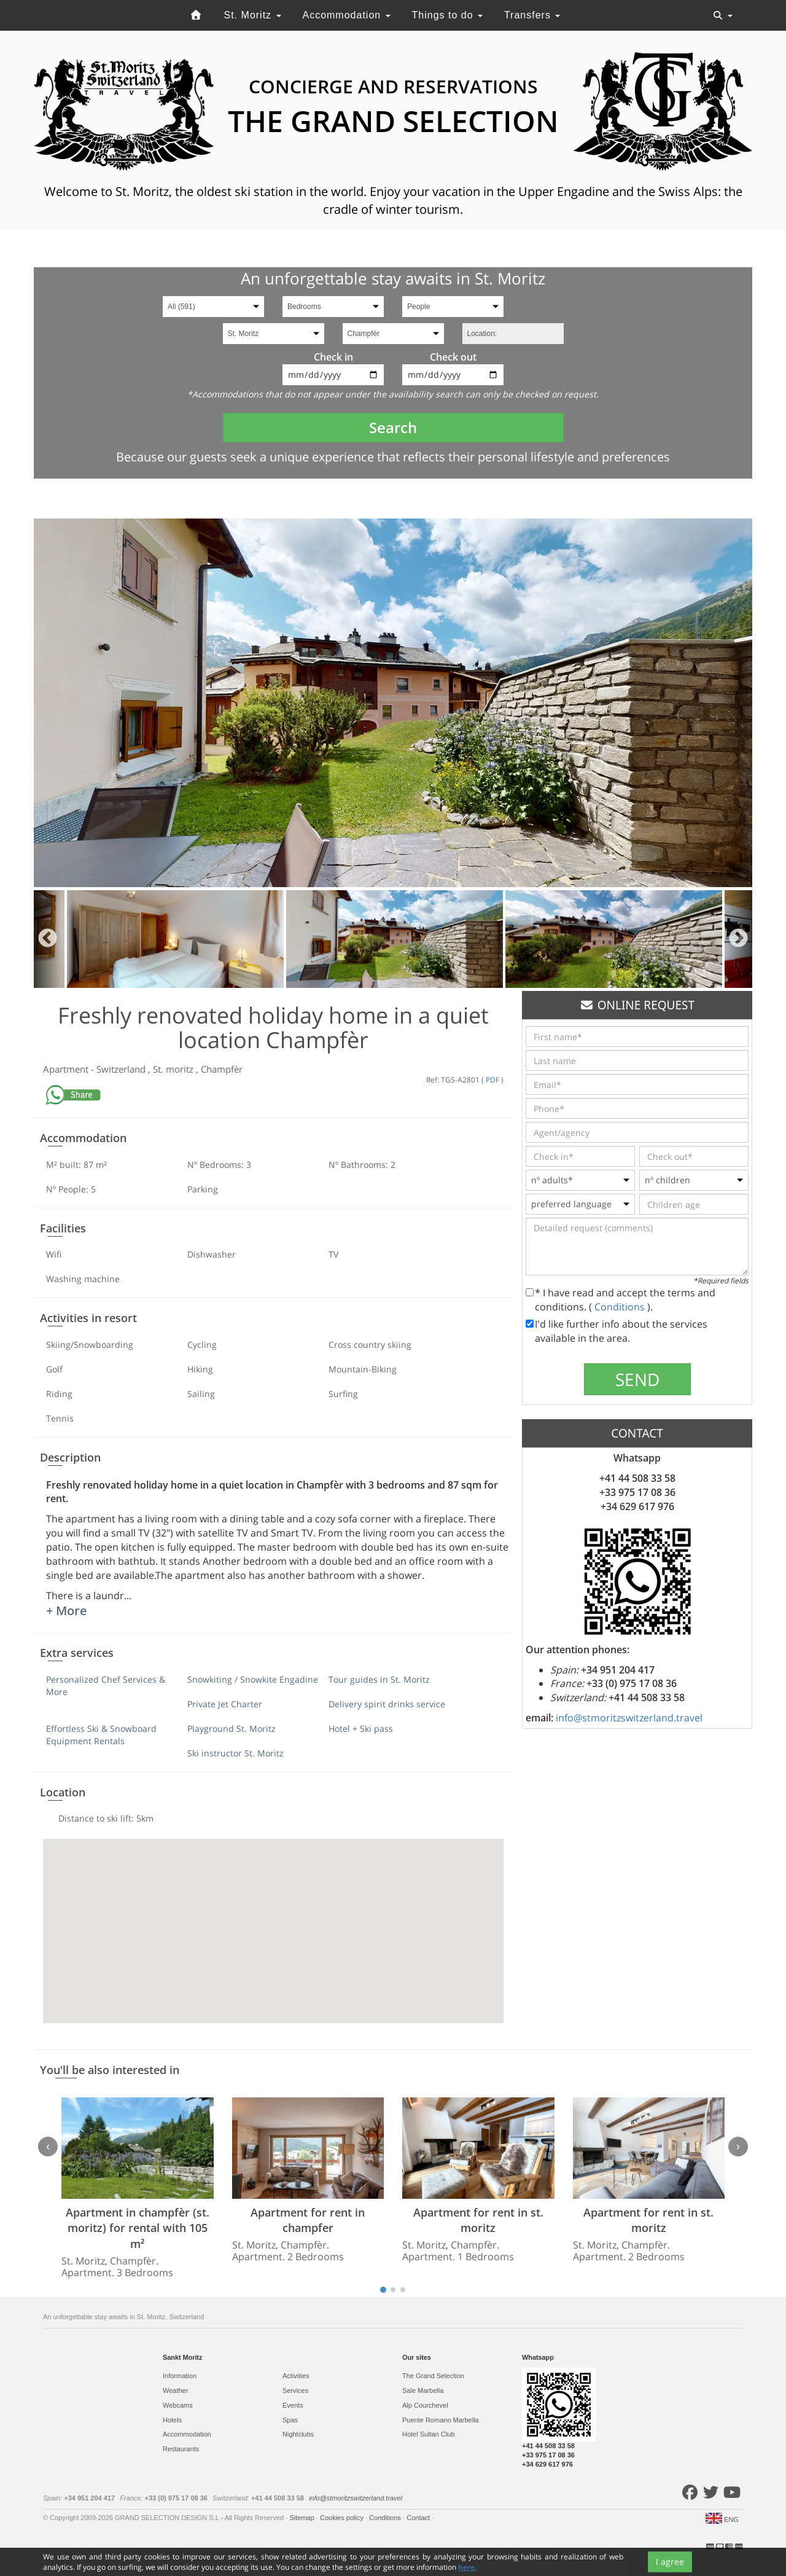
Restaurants (181, 2449)
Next (738, 939)
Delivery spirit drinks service (387, 1704)
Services (295, 2390)
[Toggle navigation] (722, 15)
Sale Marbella (422, 2390)
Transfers (532, 15)
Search (393, 427)
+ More (66, 1610)
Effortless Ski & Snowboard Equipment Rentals (101, 1735)
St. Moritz (252, 15)
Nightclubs (298, 2434)
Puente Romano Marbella (440, 2420)
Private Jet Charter (224, 1704)
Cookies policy (342, 2517)
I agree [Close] (670, 2561)
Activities (295, 2375)
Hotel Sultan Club (428, 2434)
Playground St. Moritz (231, 1728)
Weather (175, 2390)
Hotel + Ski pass (361, 1728)
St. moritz (174, 1069)
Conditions (620, 1306)
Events (292, 2405)
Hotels (172, 2420)
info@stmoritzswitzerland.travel (629, 1718)
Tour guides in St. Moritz (379, 1679)
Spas (290, 2420)
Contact (419, 2517)
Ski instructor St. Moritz (235, 1753)
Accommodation (346, 15)
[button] (273, 1919)
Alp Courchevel (425, 2405)
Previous (47, 939)
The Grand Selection (433, 2375)
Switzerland (122, 1069)
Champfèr (222, 1069)
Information (179, 2375)
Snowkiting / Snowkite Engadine (252, 1679)
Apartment (67, 1069)
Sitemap (302, 2517)
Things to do (447, 15)
